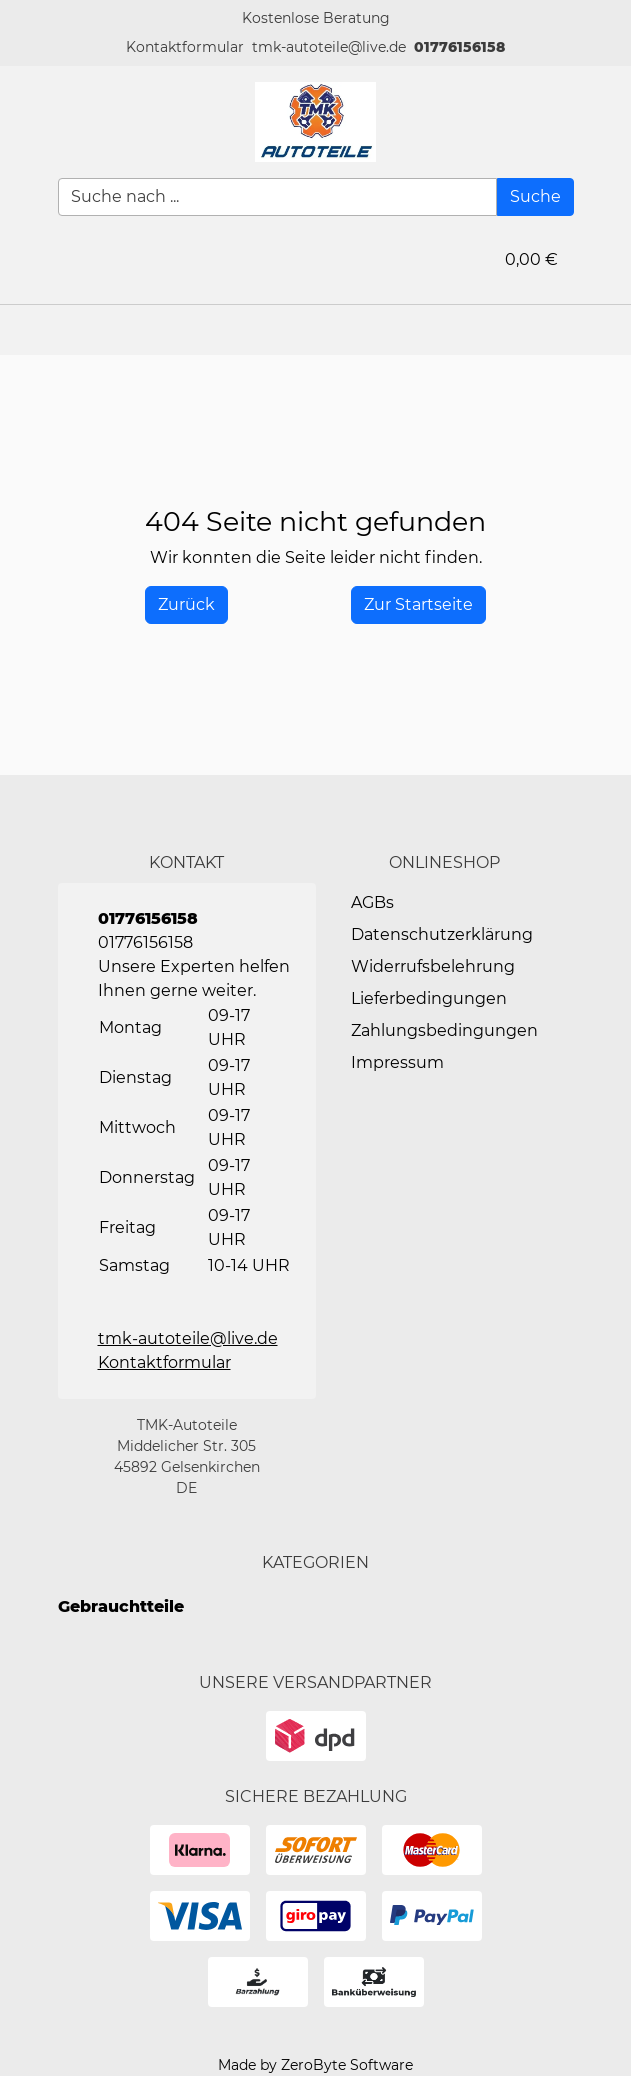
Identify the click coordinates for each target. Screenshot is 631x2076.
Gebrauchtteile (121, 1606)
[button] (185, 47)
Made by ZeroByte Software (315, 2065)
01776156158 (459, 47)
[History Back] (186, 605)
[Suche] (535, 197)
